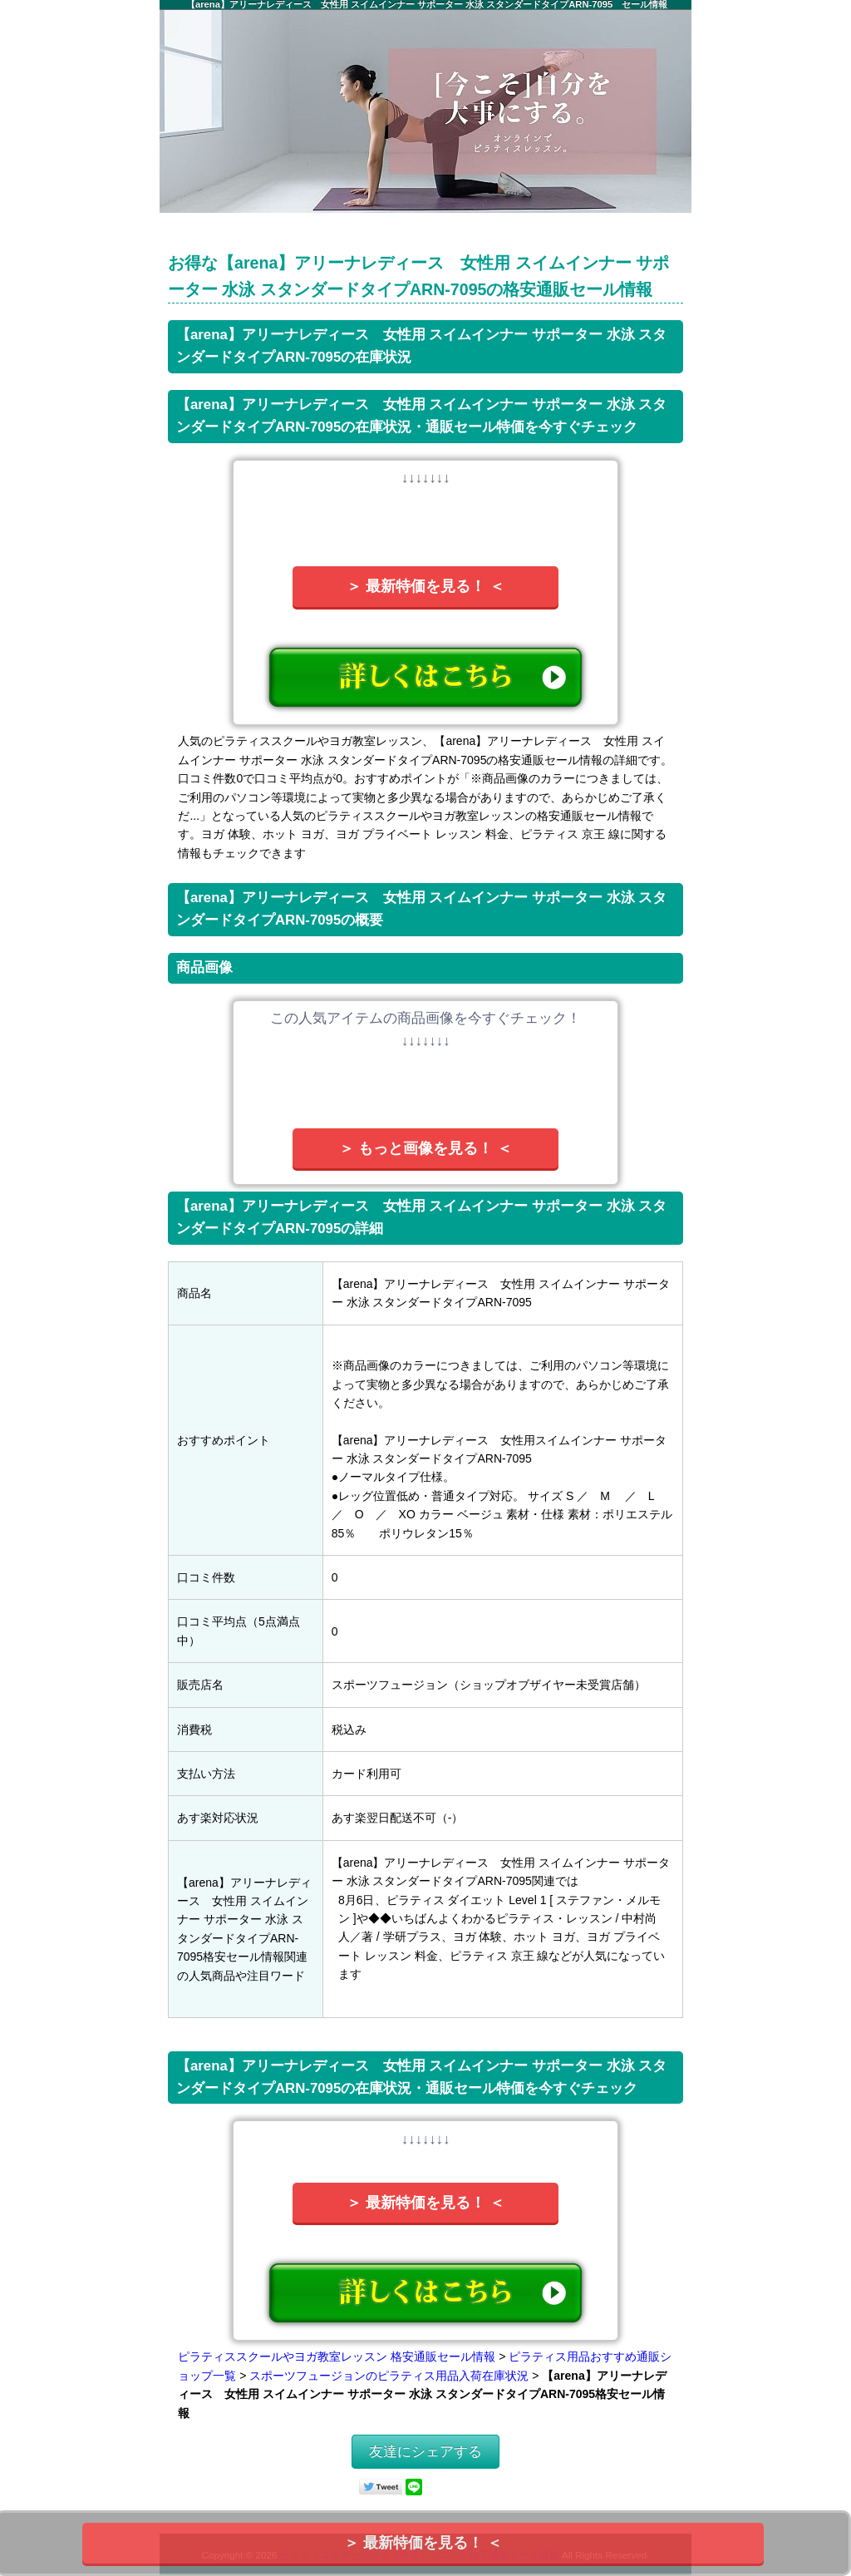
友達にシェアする (425, 2452)
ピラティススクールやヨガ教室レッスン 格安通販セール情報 (336, 2356)
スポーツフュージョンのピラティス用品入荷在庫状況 (389, 2375)
